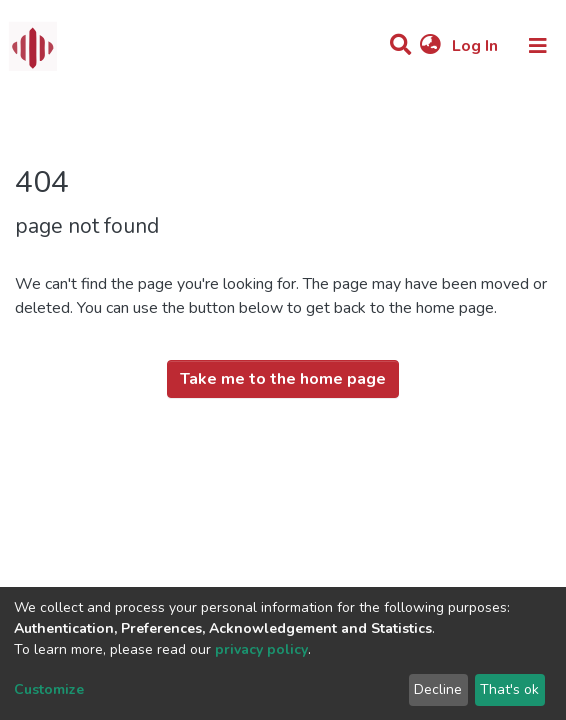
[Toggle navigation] (538, 46)
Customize (49, 689)
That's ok (509, 689)
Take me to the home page (283, 379)
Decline (438, 689)
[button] (430, 46)
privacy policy (261, 649)
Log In (477, 46)
